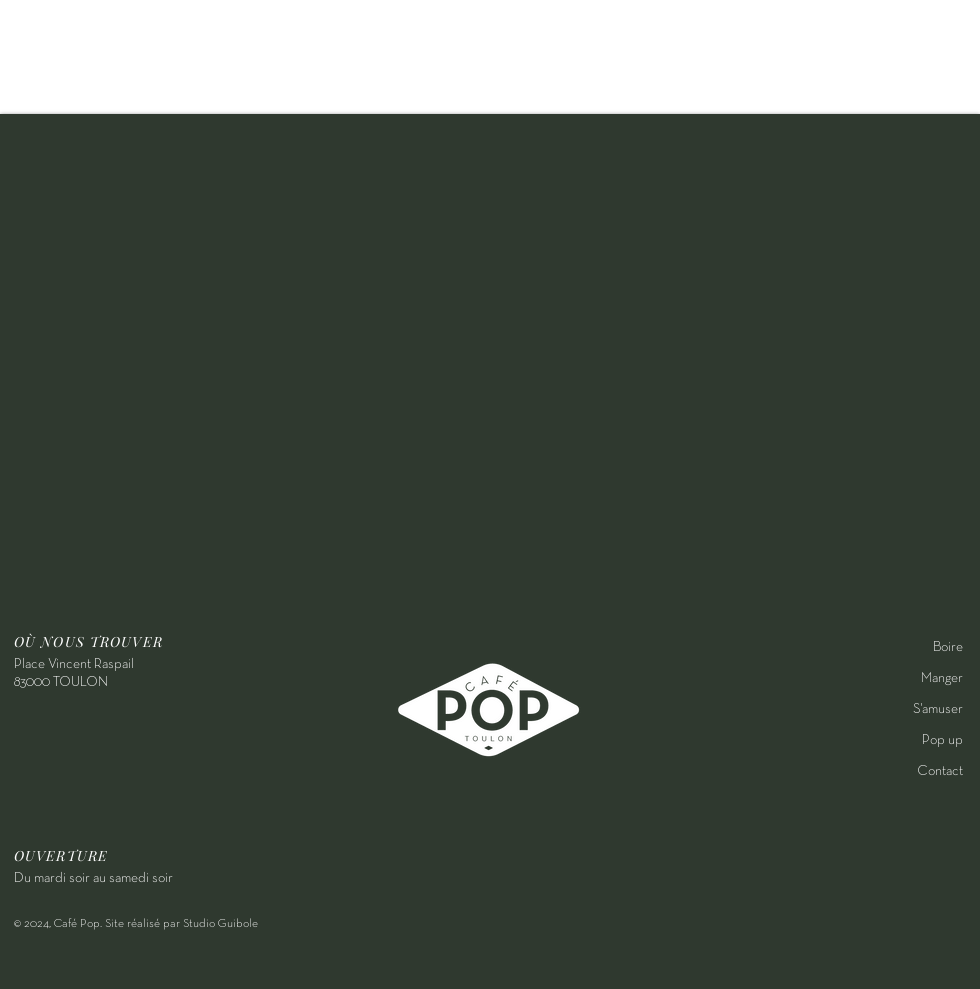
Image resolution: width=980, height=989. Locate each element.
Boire (948, 647)
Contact (940, 771)
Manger (942, 678)
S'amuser (938, 709)
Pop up (942, 740)
